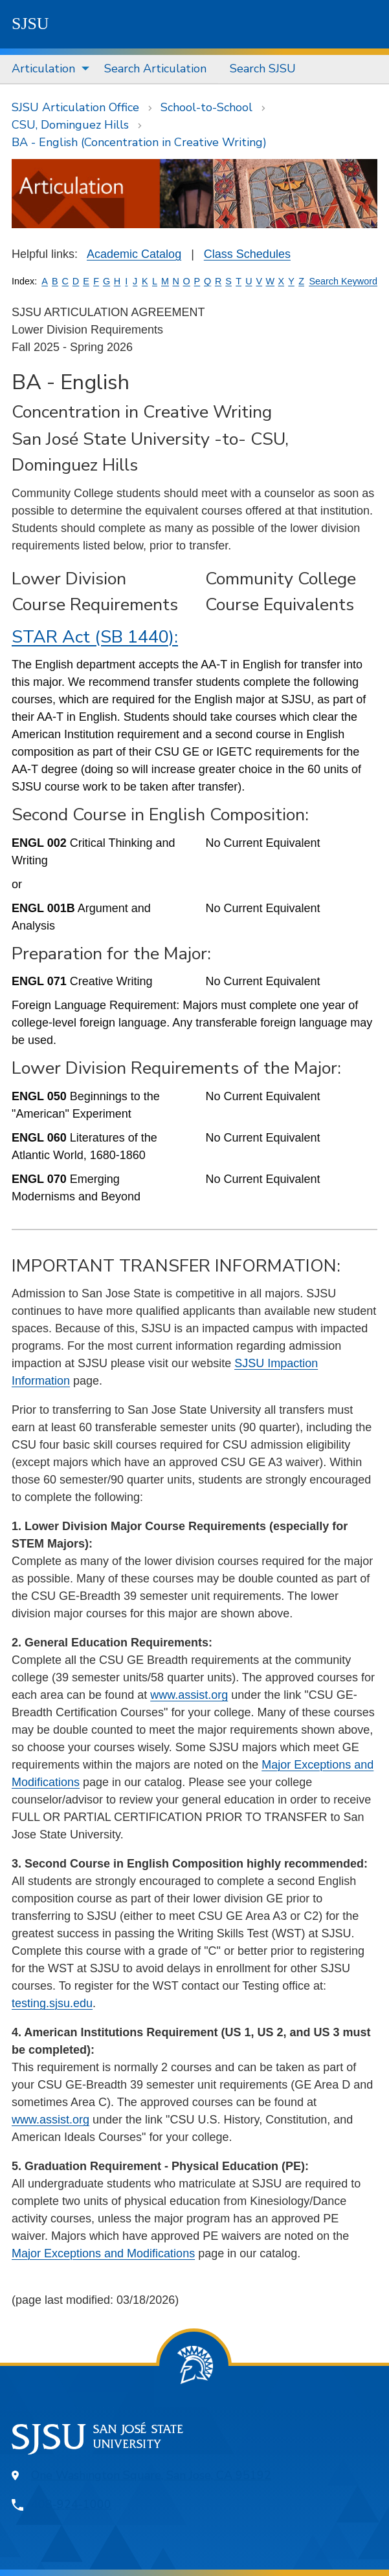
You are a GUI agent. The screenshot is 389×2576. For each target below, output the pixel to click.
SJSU (30, 23)
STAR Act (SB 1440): (95, 637)
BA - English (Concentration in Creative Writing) (139, 142)
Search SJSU (263, 68)
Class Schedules (247, 254)
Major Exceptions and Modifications (103, 2253)
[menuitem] (46, 69)
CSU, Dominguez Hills (70, 125)
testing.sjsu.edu (52, 2003)
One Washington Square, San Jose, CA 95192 (151, 2475)
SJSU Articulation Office (75, 107)
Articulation (43, 68)
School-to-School (206, 107)
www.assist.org (189, 1694)
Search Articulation (155, 68)
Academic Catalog (134, 254)
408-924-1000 (71, 2504)
